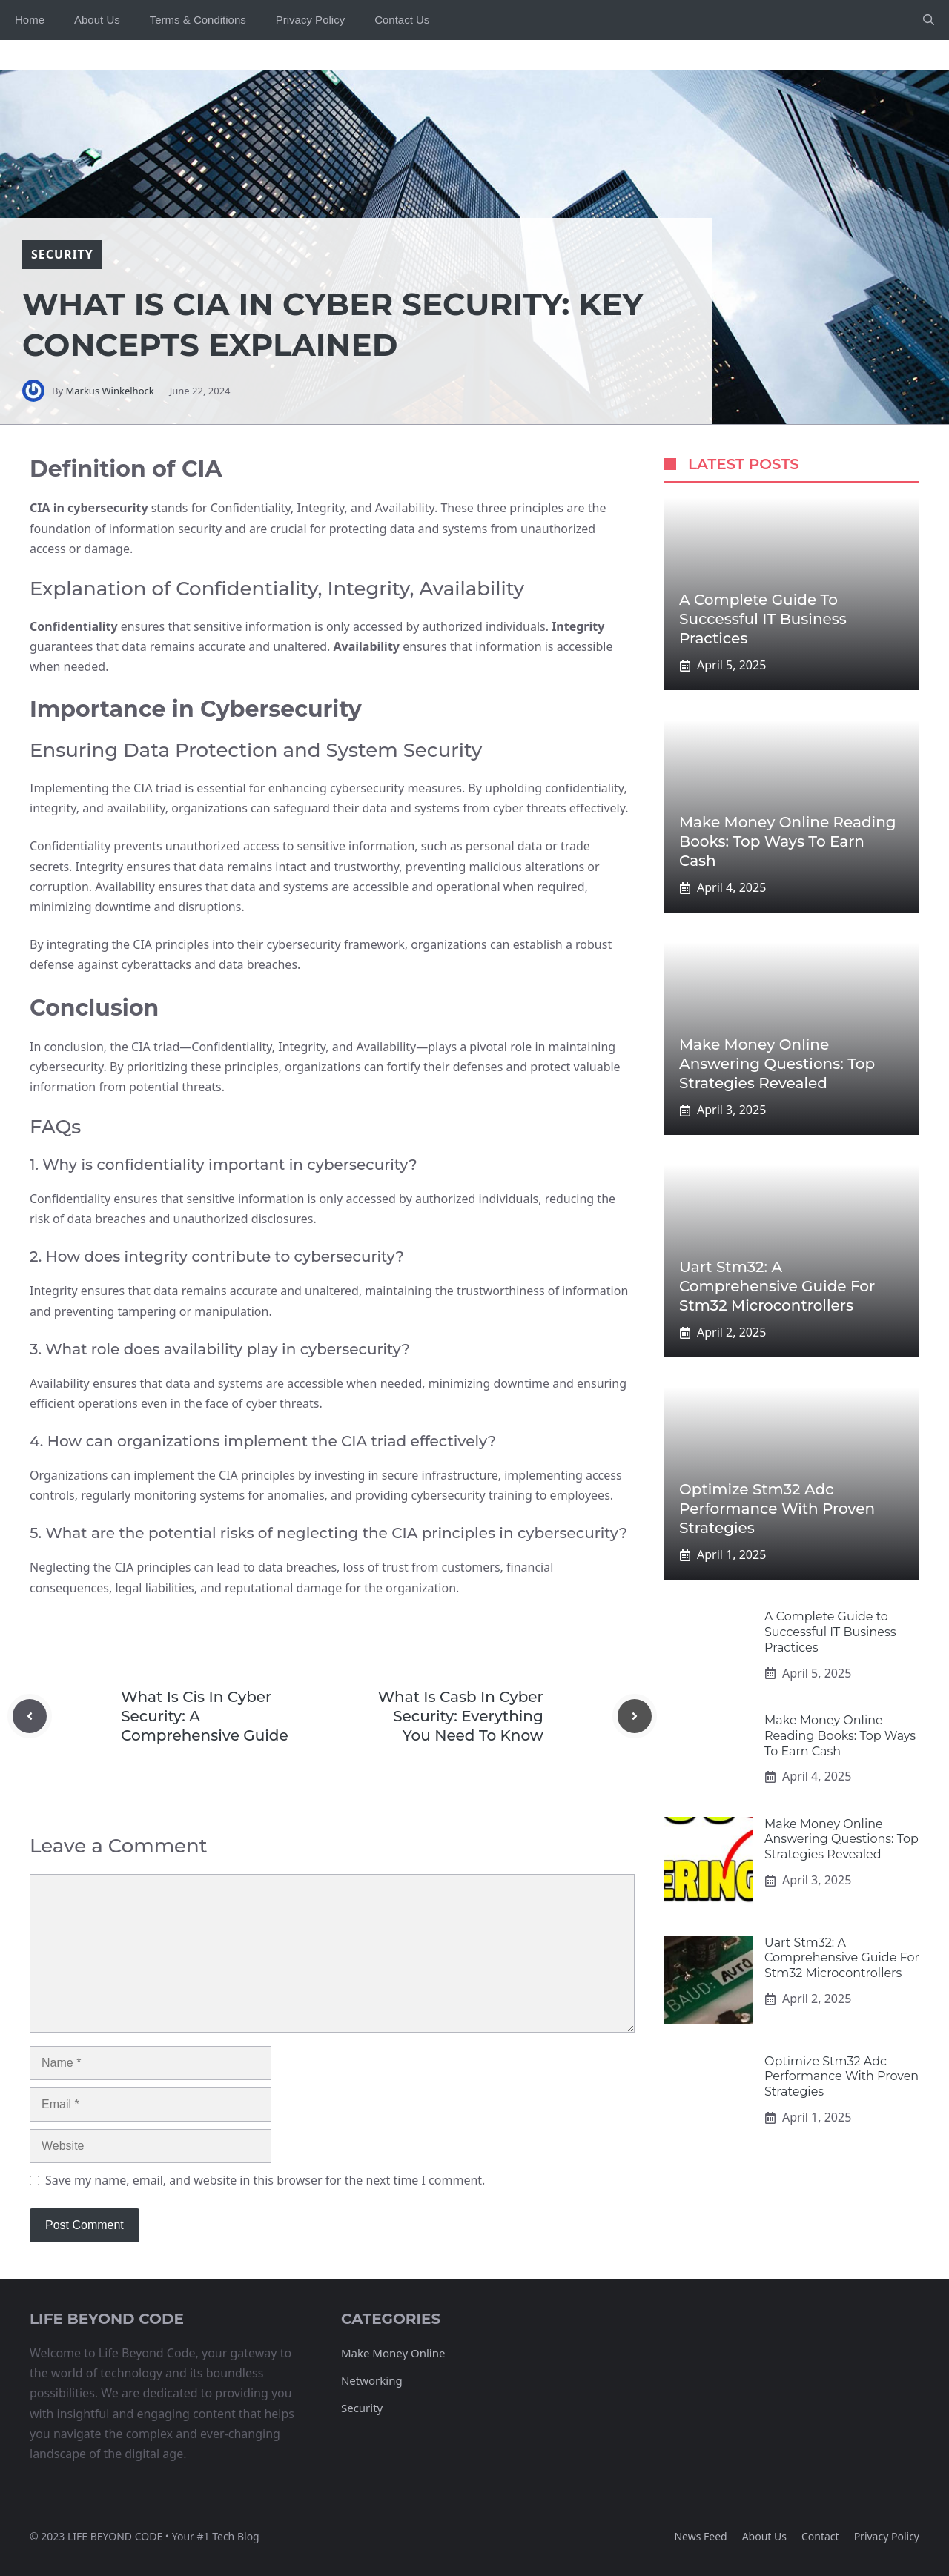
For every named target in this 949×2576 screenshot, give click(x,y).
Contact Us (401, 19)
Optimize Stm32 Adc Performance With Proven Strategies (777, 1508)
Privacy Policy (310, 19)
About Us (97, 19)
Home (29, 19)
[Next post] (634, 1716)
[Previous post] (29, 1716)
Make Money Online (393, 2352)
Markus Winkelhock (109, 390)
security (62, 254)
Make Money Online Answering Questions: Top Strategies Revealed (777, 1064)
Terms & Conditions (198, 19)
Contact (820, 2536)
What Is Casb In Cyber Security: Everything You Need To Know (460, 1716)
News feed (700, 2536)
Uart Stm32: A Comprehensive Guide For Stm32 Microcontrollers (777, 1286)
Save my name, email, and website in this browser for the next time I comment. (265, 2180)
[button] (928, 20)
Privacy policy (886, 2536)
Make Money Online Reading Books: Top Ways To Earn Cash (787, 841)
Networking (372, 2380)
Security (362, 2407)
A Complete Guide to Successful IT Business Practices (763, 619)
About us (764, 2536)
